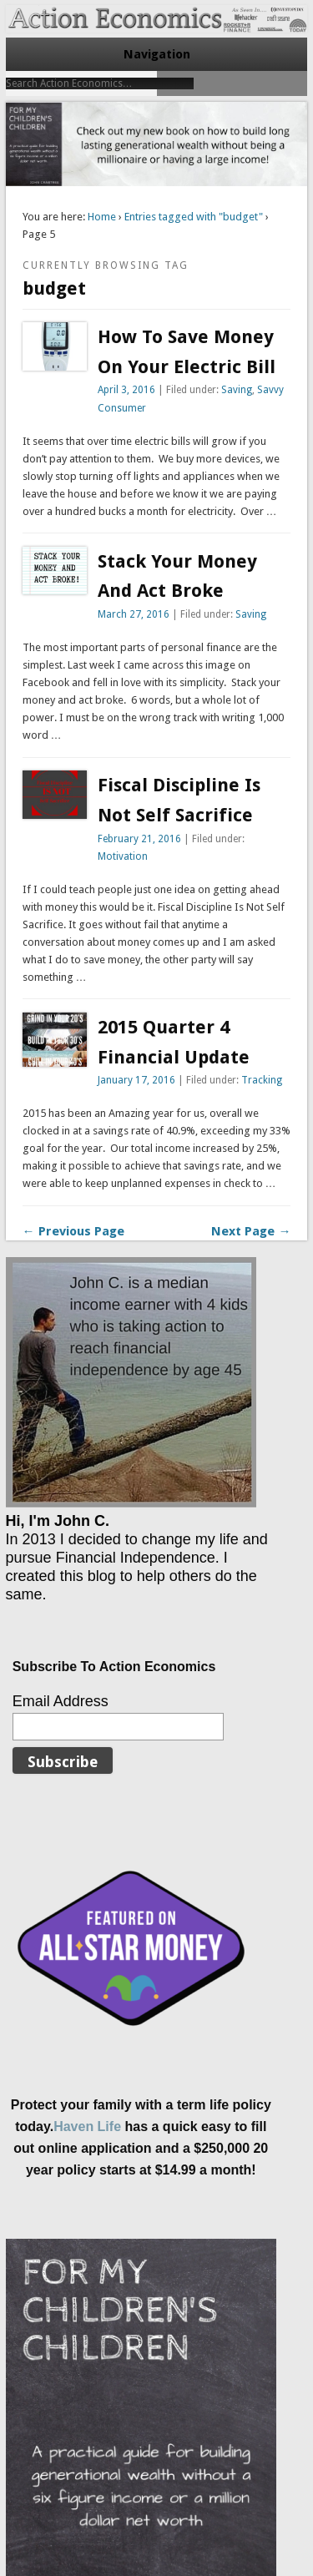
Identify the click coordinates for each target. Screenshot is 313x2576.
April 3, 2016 (126, 390)
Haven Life (87, 2126)
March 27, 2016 (133, 614)
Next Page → (250, 1231)
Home (102, 216)
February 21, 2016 (139, 839)
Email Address (61, 1701)
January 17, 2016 (136, 1080)
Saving (236, 390)
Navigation (157, 54)
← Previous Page (73, 1231)
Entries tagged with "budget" (193, 216)
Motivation (123, 856)
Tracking (261, 1080)
